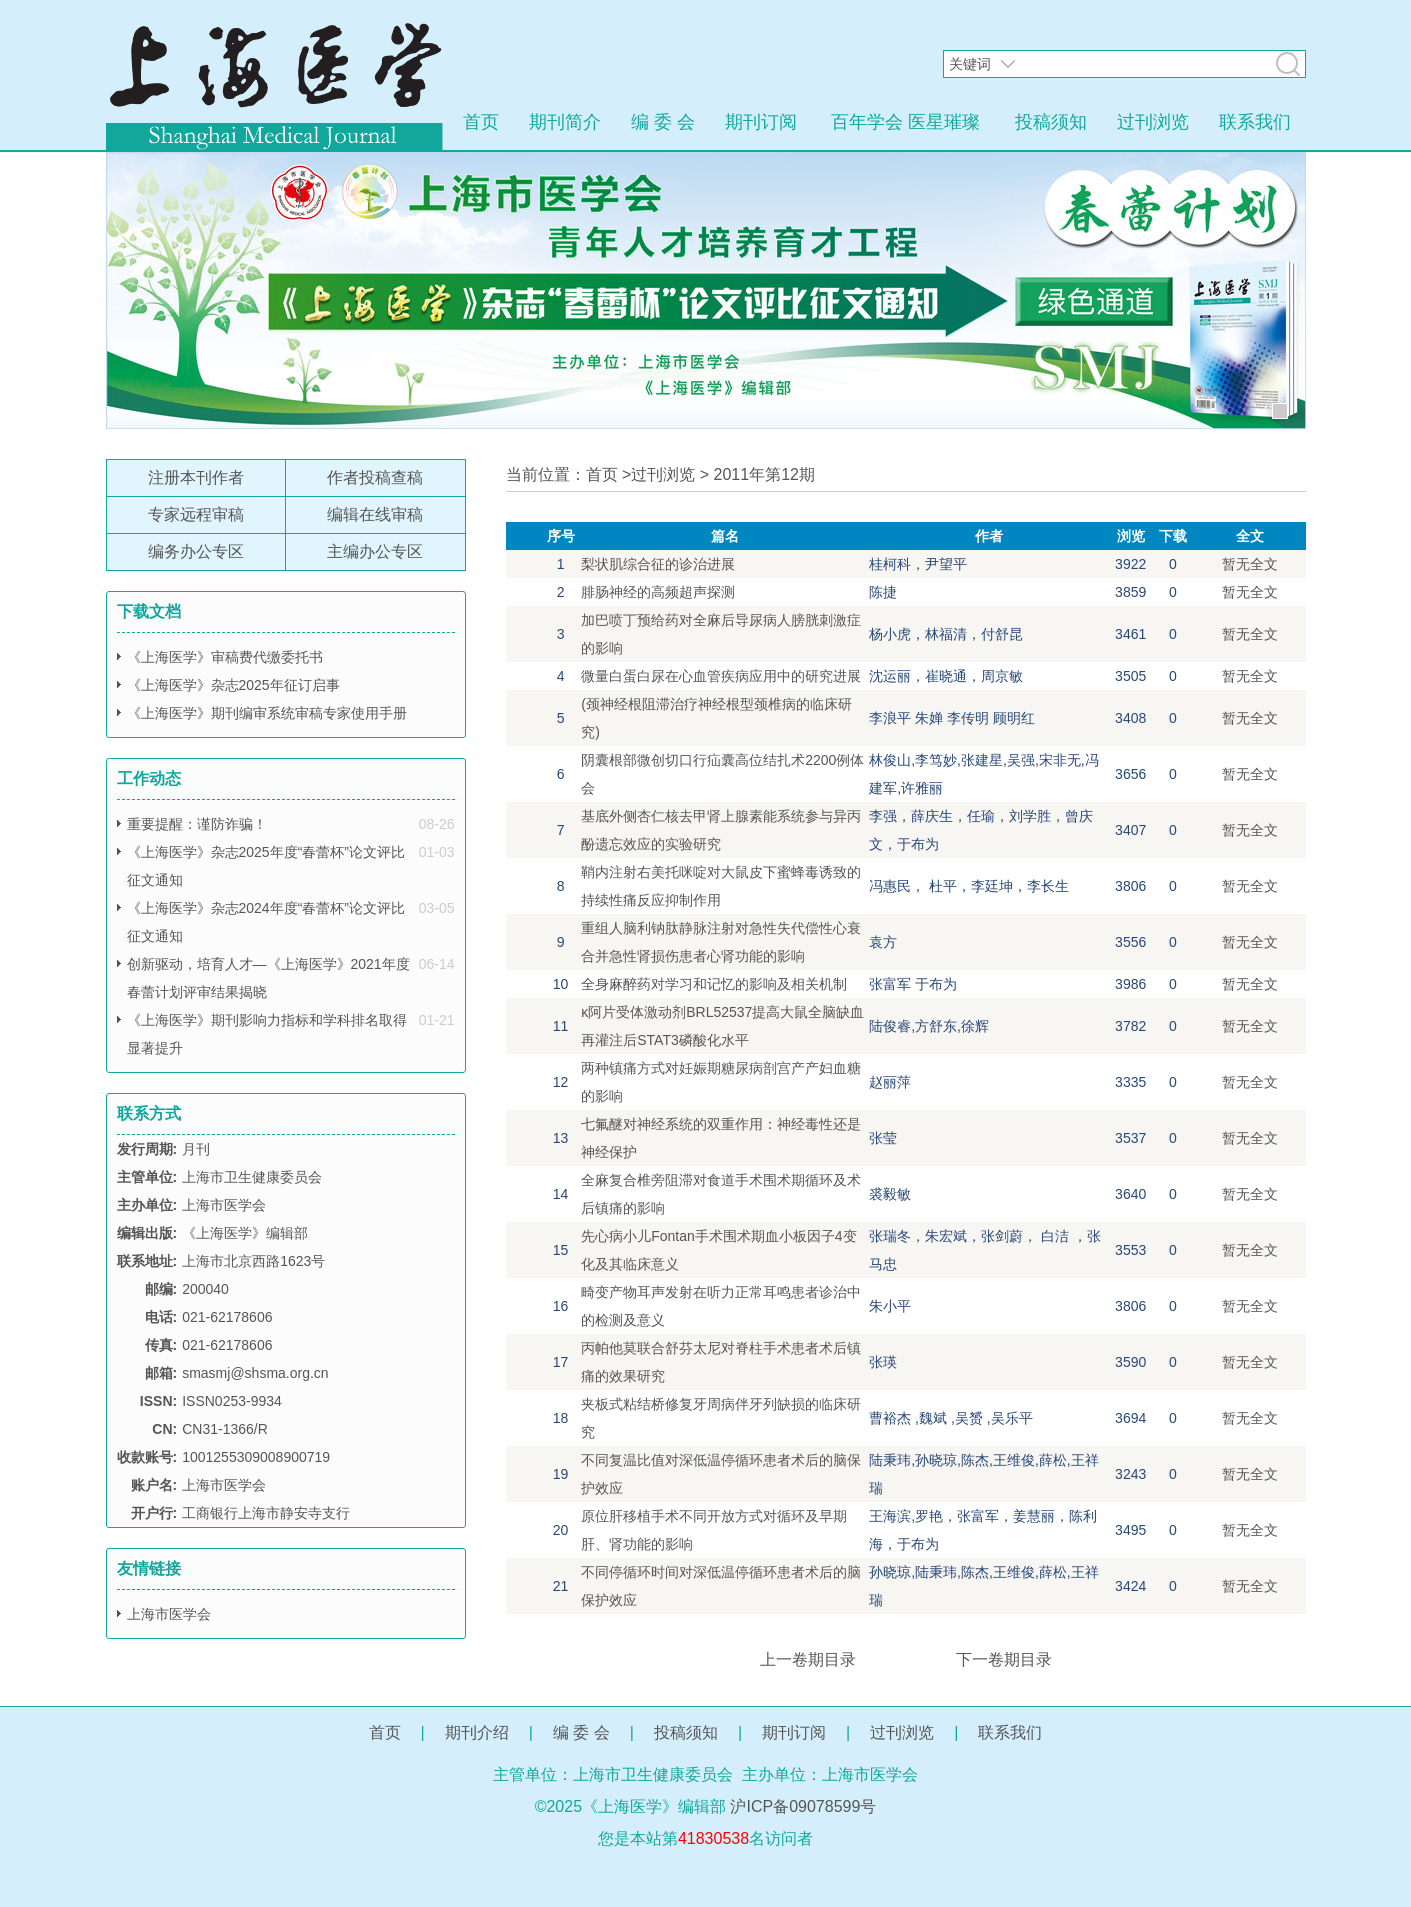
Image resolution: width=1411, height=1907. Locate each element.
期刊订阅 (761, 122)
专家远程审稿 (196, 514)
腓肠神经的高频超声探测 (658, 592)
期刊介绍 (477, 1732)
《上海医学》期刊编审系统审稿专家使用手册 (267, 713)
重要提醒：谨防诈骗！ (197, 824)
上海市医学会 (169, 1614)
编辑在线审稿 (375, 514)
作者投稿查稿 (375, 477)
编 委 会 (663, 122)
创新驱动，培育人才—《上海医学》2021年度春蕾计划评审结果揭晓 (268, 978)
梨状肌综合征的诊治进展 (658, 564)
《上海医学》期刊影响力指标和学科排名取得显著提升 (267, 1034)
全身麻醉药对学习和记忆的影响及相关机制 (714, 984)
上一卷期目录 (808, 1659)
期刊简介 (565, 122)
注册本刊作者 (196, 477)
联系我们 (1255, 122)
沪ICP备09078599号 (803, 1806)
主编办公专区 (375, 551)
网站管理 (706, 1870)
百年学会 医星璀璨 (905, 122)
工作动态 (149, 778)
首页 (481, 122)
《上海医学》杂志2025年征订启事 (233, 685)
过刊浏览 (1153, 122)
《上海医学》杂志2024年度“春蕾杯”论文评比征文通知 (266, 922)
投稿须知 (1051, 122)
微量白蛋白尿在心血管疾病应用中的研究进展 (721, 676)
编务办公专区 (196, 551)
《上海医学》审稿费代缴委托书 (225, 657)
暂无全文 (1250, 564)
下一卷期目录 (1004, 1659)
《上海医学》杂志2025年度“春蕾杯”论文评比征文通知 (266, 866)
